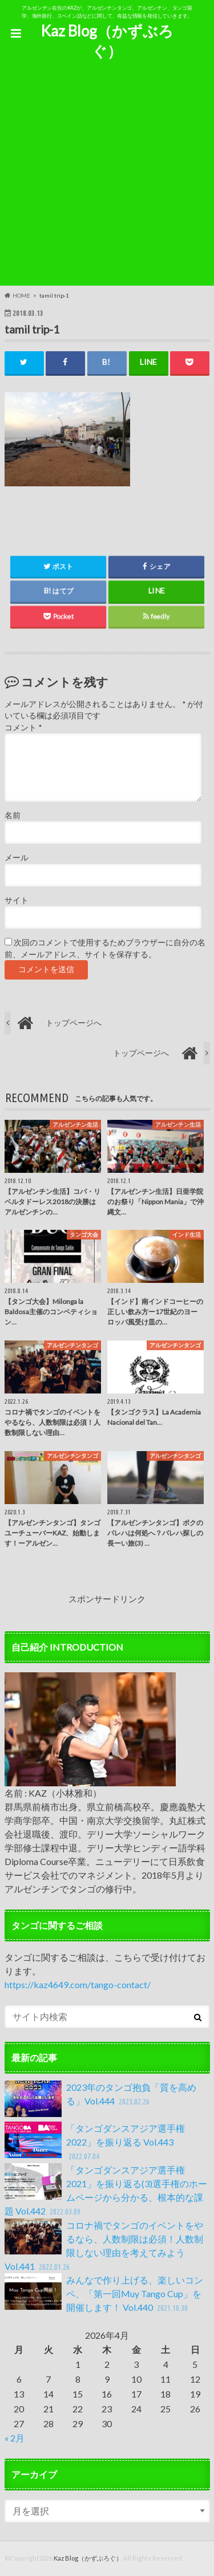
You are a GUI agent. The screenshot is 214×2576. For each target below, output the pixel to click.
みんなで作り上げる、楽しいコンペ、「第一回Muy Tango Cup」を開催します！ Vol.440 (104, 2294)
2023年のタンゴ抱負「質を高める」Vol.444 (100, 2099)
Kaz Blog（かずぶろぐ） (107, 41)
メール (17, 857)
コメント (23, 727)
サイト (17, 900)
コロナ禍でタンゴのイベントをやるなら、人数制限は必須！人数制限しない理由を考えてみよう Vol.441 (104, 2246)
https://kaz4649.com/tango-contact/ (78, 1984)
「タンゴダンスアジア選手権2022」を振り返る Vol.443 (95, 2142)
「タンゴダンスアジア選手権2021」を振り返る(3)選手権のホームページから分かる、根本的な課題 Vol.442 (106, 2191)
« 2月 (15, 2437)
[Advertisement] (107, 179)
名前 (13, 815)
